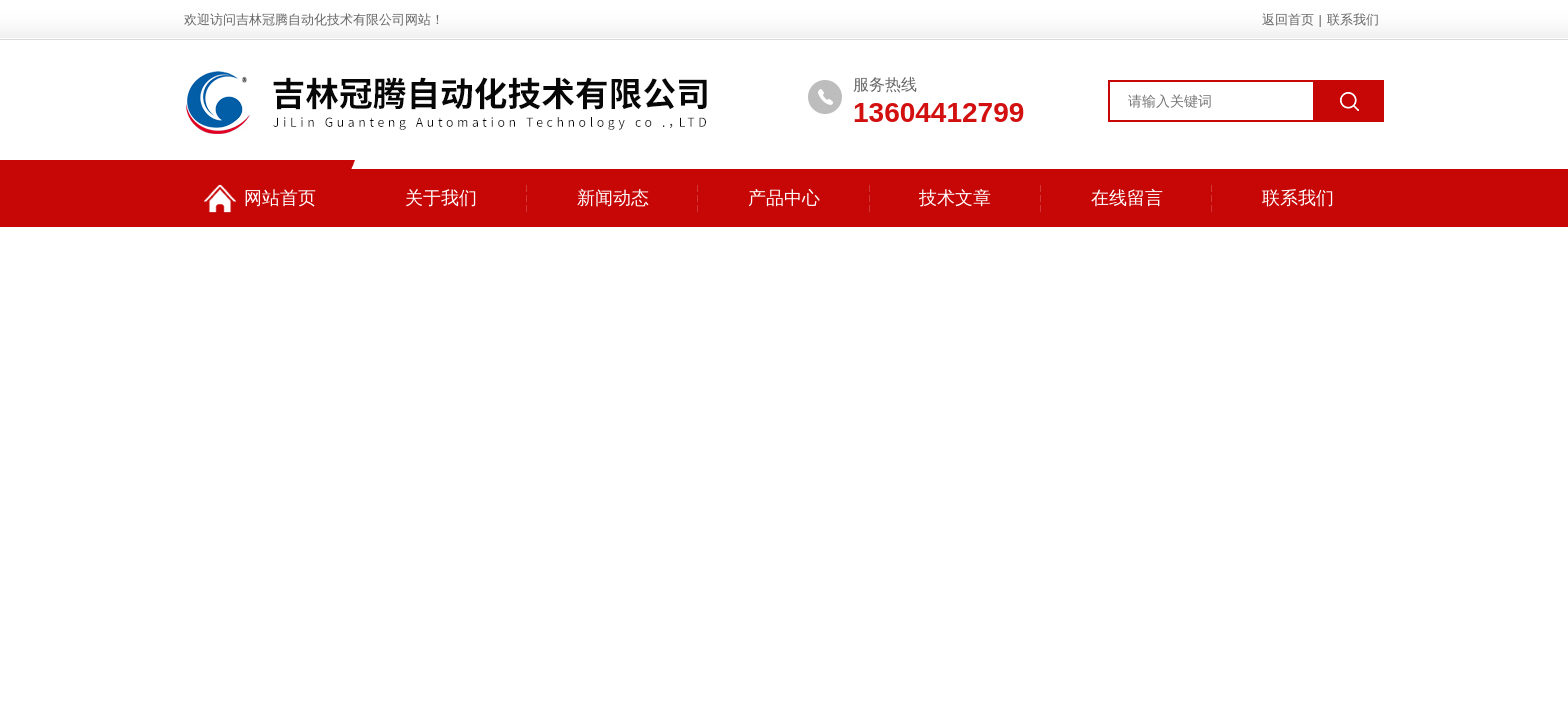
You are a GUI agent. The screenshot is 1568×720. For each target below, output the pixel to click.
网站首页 (260, 198)
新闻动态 (613, 198)
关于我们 (441, 198)
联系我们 (1353, 19)
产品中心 (784, 198)
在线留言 (1127, 198)
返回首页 (1288, 19)
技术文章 (955, 198)
